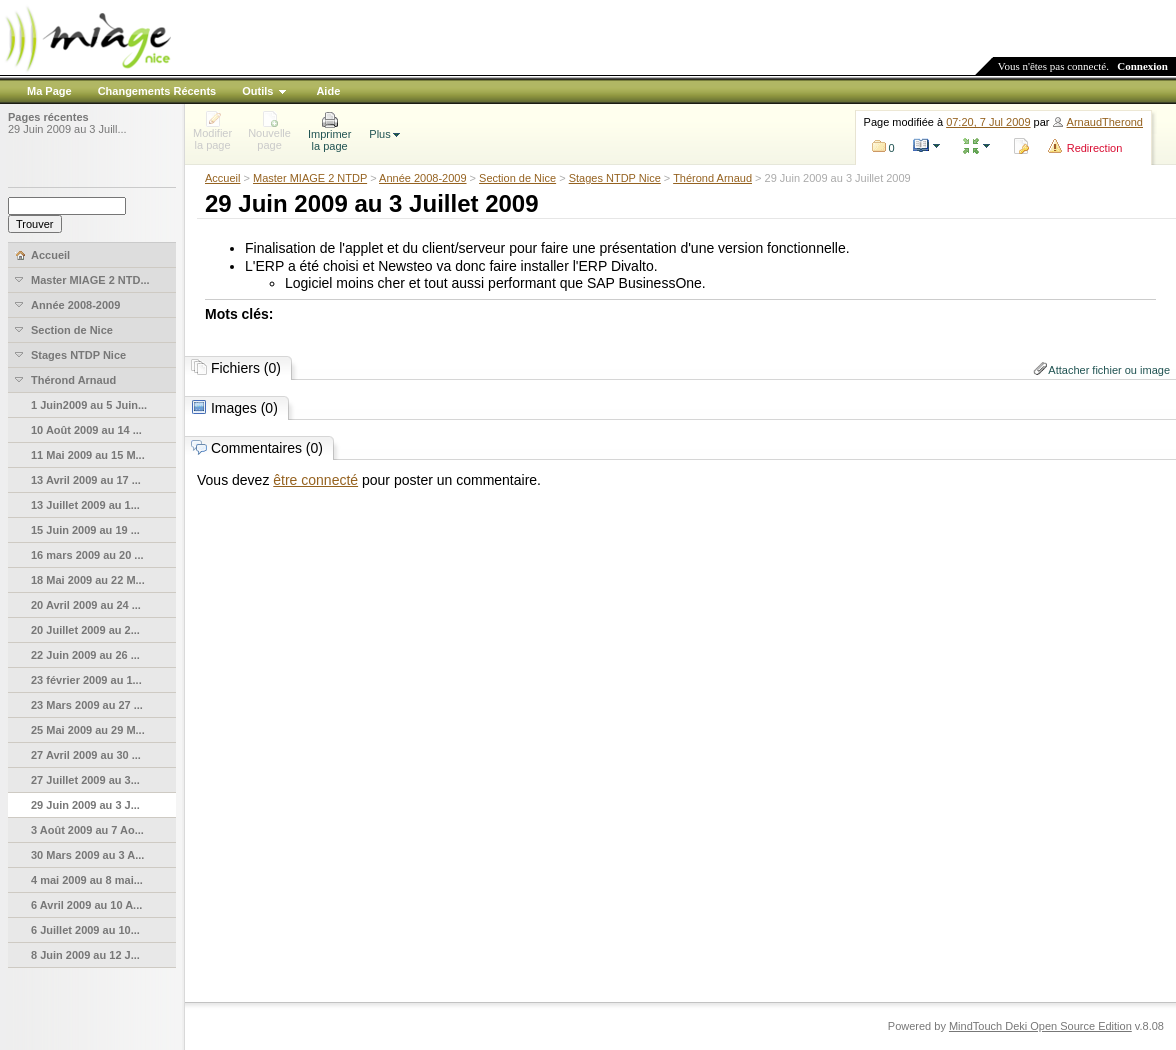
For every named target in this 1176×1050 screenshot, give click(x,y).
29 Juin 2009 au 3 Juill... (67, 129)
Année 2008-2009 (422, 178)
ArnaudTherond (1105, 122)
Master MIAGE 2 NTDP (310, 178)
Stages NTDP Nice (615, 178)
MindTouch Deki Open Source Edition (1040, 1026)
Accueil (222, 178)
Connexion (1142, 66)
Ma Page (49, 91)
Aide (328, 91)
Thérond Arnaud (712, 178)
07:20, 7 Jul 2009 (988, 122)
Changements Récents (157, 91)
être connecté (315, 480)
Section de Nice (517, 178)
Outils (257, 91)
